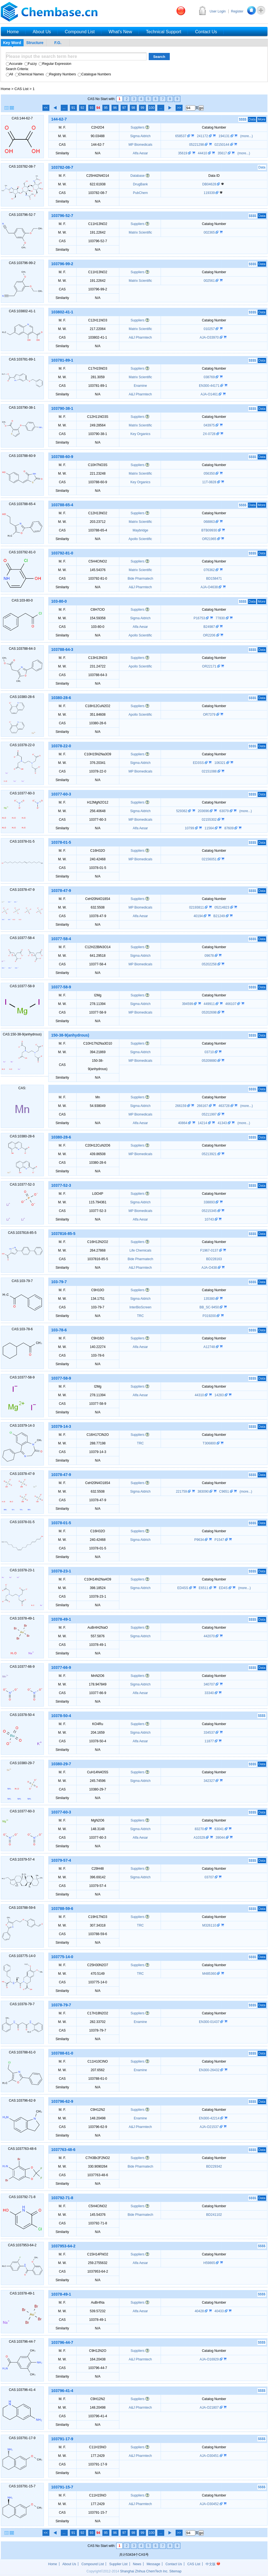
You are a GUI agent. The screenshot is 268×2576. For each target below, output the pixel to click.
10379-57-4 (61, 1860)
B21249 (219, 916)
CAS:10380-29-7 (22, 1763)
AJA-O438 (209, 1268)
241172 (203, 136)
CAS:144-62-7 (22, 118)
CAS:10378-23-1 (22, 1570)
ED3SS (199, 763)
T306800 (210, 1443)
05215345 (210, 1211)
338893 (210, 1202)
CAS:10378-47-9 (22, 890)
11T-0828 (209, 482)
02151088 (210, 771)
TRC (140, 1316)
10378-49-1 (61, 1619)
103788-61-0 (62, 2053)
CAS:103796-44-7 (22, 2342)
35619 (183, 153)
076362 (210, 570)
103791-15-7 (62, 2487)
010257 (210, 329)
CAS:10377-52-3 (22, 1184)
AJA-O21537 (210, 2127)
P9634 (199, 1540)
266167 (203, 1106)
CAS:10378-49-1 (22, 1618)
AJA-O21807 (210, 2407)
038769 (210, 377)
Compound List (93, 2564)
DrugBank (140, 184)
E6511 (204, 1588)
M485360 (209, 1974)
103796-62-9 (62, 2101)
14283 (219, 1395)
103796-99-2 (62, 264)
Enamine (140, 386)
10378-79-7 (61, 2005)
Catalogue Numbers (94, 74)
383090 (203, 1491)
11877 (209, 1741)
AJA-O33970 (210, 337)
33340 (209, 1693)
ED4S (224, 1588)
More (261, 119)
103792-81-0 (62, 553)
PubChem (140, 193)
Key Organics (140, 434)
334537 (210, 1733)
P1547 (219, 1540)
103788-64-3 (62, 649)
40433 (219, 2311)
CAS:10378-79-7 (22, 2004)
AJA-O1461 (210, 394)
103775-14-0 (62, 1957)
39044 (221, 1838)
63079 (224, 811)
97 (124, 108)
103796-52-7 (62, 215)
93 (91, 108)
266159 (181, 1106)
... (64, 108)
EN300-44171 (209, 386)
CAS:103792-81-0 (22, 552)
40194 (199, 916)
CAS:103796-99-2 (22, 263)
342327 (210, 1781)
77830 (221, 618)
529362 (182, 811)
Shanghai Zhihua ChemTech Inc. (144, 2571)
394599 (188, 1004)
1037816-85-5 (63, 1233)
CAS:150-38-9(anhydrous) (22, 1034)
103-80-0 (59, 601)
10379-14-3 (61, 1426)
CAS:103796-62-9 (22, 2100)
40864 (183, 1123)
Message (153, 2564)
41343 (223, 1123)
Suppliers (138, 127)
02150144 (222, 145)
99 (142, 108)
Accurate (14, 64)
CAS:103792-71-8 (22, 2197)
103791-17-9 (62, 2439)
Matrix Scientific (140, 232)
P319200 (210, 1316)
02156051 (210, 859)
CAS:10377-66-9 (22, 1667)
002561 (210, 281)
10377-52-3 (61, 1185)
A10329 (200, 1838)
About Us (69, 2564)
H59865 (209, 2263)
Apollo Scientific (140, 539)
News (137, 2564)
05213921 (210, 1154)
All (9, 74)
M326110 (209, 1925)
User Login (218, 11)
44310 (200, 1395)
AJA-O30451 (210, 2456)
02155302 (210, 820)
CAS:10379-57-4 (22, 1859)
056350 (210, 473)
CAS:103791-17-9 (22, 2438)
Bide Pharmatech (140, 578)
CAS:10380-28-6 (22, 697)
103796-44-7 (62, 2342)
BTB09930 (209, 530)
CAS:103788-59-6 (22, 1908)
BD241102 (214, 2215)
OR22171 (209, 666)
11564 (209, 828)
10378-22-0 (61, 746)
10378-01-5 (61, 842)
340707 (210, 1684)
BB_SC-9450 (209, 1307)
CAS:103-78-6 (22, 1329)
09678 (209, 956)
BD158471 (214, 578)
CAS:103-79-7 (22, 1281)
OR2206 (209, 635)
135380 (210, 1299)
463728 (225, 1106)
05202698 (210, 1012)
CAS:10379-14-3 (22, 1426)
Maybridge (140, 530)
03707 (209, 1877)
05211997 (210, 1114)
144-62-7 (59, 119)
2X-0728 (209, 434)
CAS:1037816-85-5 (22, 1233)
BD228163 (214, 1259)
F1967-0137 (209, 1250)
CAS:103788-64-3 (22, 649)
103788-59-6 (62, 1908)
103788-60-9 (62, 456)
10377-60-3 (61, 794)
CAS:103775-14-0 (22, 1956)
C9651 (224, 1491)
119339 (210, 193)
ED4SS (183, 1588)
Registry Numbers (60, 74)
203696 (204, 811)
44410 (203, 153)
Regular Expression (54, 64)
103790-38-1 (62, 408)
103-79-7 (59, 1282)
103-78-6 (59, 1330)
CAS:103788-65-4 (22, 504)
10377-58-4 (61, 939)
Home (6, 89)
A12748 (209, 1347)
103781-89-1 (62, 360)
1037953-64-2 (63, 2246)
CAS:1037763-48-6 (22, 2149)
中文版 (213, 2564)
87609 (229, 828)
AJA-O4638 (210, 587)
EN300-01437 (209, 2022)
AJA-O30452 (210, 2504)
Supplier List (118, 2564)
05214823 (222, 907)
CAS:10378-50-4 (22, 1715)
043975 (210, 425)
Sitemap (175, 2571)
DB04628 (209, 184)
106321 (220, 763)
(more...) (246, 136)
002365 (210, 232)
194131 (225, 136)
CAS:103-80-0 (22, 600)
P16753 (200, 618)
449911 (210, 1004)
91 (73, 108)
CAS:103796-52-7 (22, 215)
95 (106, 108)
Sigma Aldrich (140, 136)
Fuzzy (30, 64)
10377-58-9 (61, 987)
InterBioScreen (139, 1307)
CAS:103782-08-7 (22, 166)
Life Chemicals (139, 1250)
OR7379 (209, 715)
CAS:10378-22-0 (22, 745)
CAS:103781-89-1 (22, 359)
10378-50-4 (61, 1715)
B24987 (209, 627)
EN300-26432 (209, 2070)
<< (46, 108)
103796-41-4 (62, 2390)
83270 (200, 1829)
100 (151, 108)
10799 (190, 828)
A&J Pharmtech (140, 337)
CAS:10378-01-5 (22, 841)
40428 (200, 2311)
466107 (231, 1004)
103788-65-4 (62, 505)
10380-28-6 (61, 697)
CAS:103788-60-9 (22, 456)
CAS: (22, 1088)
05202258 (210, 964)
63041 (219, 1829)
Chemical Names (29, 74)
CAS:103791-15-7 (22, 2486)
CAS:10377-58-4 (22, 938)
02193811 (197, 907)
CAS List (21, 89)
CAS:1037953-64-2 (22, 2245)
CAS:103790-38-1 (22, 408)
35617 (223, 153)
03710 (209, 1052)
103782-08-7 (62, 167)
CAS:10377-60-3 (22, 793)
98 (133, 108)
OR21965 (209, 539)
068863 (210, 522)
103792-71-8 (62, 2198)
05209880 (210, 1061)
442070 (210, 1636)
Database (137, 176)
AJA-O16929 (210, 2359)
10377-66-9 (61, 1667)
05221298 (197, 145)
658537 (181, 136)
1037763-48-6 (63, 2149)
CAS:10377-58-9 (22, 986)
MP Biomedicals (140, 145)
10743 (209, 1219)
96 (115, 108)
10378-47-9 (61, 890)
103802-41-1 (62, 312)
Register (237, 11)
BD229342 (214, 2166)
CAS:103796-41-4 (22, 2390)
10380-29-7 (61, 1764)
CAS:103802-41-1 (22, 311)
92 (82, 108)
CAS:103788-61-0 (22, 2052)
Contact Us (173, 2564)
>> (179, 108)
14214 (203, 1123)
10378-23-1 (61, 1571)
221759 (182, 1491)
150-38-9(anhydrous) (70, 1035)
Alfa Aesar (140, 153)
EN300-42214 (209, 2118)
